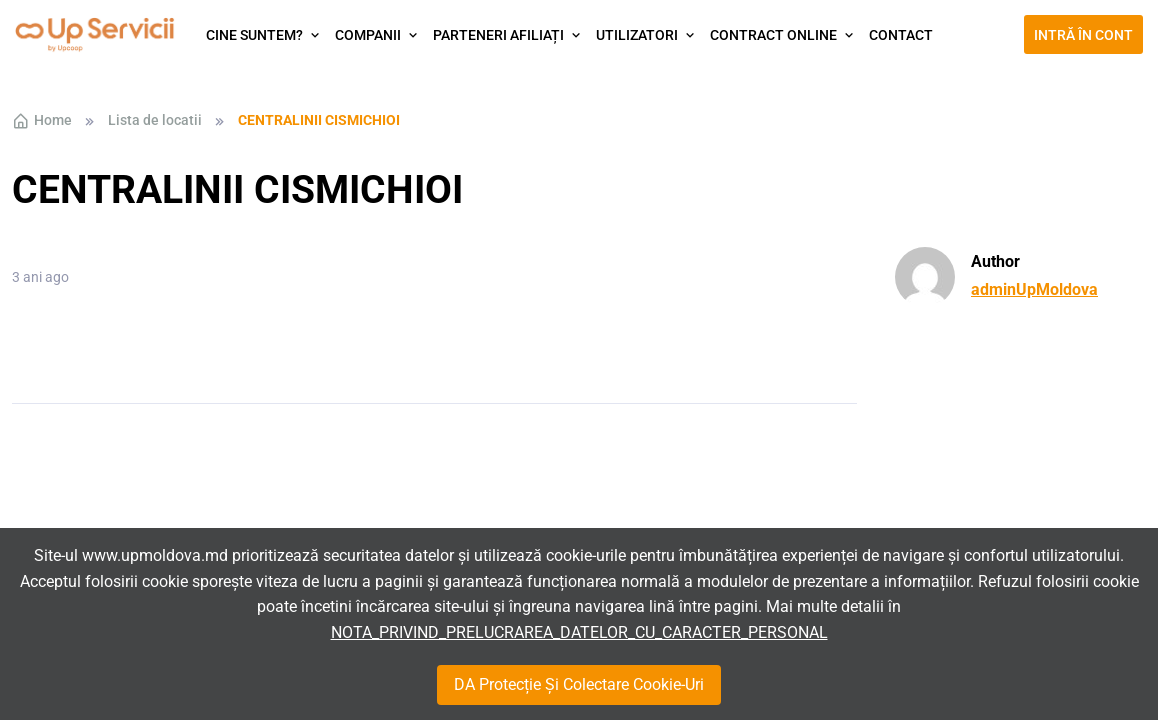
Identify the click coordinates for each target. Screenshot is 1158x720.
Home (42, 121)
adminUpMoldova (1034, 289)
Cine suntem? (254, 35)
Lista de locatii (155, 120)
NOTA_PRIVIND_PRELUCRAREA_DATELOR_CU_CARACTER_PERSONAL (579, 632)
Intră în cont (1083, 35)
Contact (901, 35)
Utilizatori (637, 35)
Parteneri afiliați (498, 35)
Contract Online (773, 35)
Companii (368, 35)
